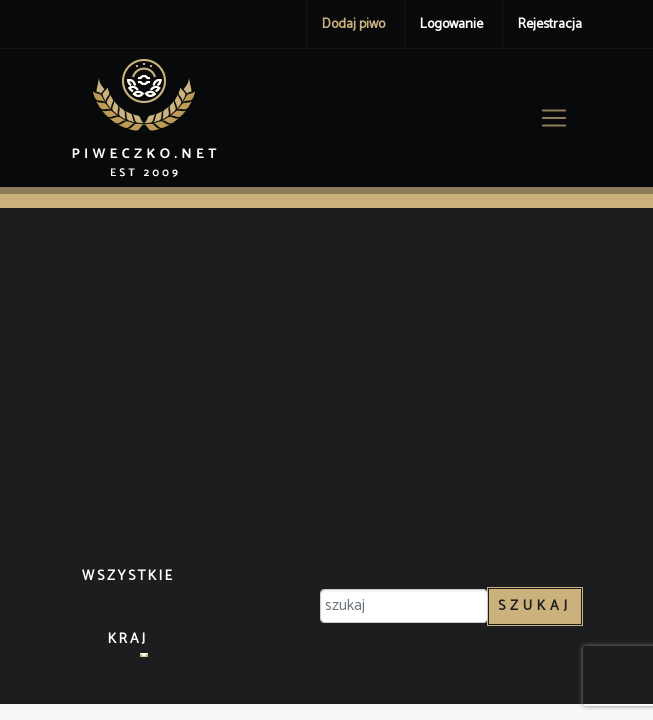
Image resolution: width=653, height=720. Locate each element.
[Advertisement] (327, 388)
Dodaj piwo (353, 24)
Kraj (128, 639)
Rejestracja (550, 24)
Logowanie (451, 24)
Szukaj (535, 606)
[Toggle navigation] (554, 118)
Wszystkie (128, 576)
